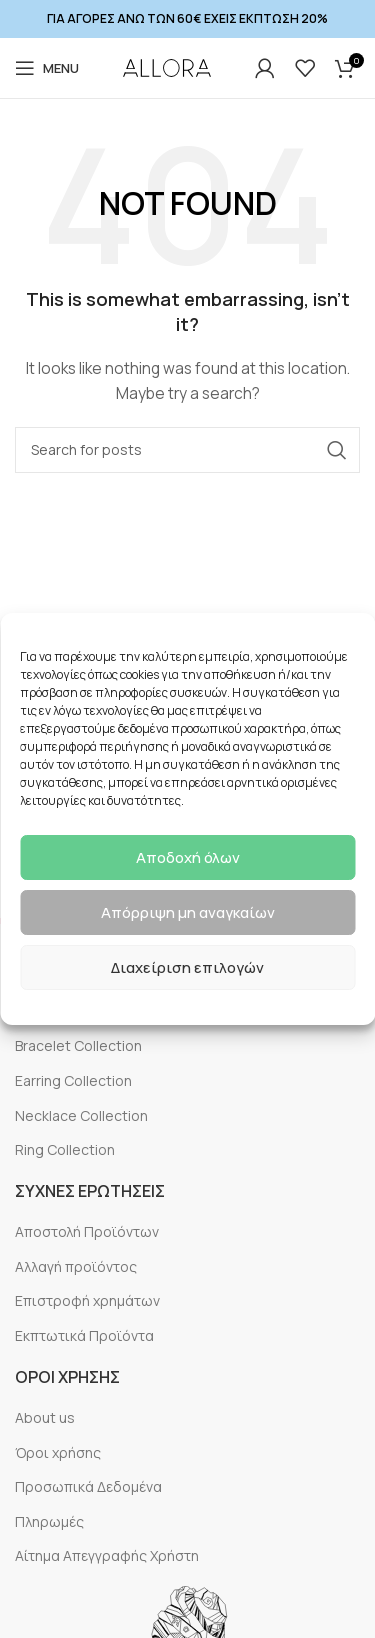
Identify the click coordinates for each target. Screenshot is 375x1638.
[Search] (187, 450)
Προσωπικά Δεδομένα (88, 1486)
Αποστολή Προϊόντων (87, 1231)
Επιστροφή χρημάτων (87, 1300)
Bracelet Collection (78, 1045)
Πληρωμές (49, 1521)
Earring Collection (73, 1080)
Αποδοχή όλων (188, 857)
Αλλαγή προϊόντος (76, 1266)
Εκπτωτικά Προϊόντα (84, 1335)
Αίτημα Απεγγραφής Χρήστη (107, 1555)
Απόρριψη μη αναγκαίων (188, 912)
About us (45, 1417)
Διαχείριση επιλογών (187, 967)
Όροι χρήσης (58, 1452)
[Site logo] (167, 68)
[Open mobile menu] (47, 68)
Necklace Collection (81, 1115)
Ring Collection (65, 1149)
